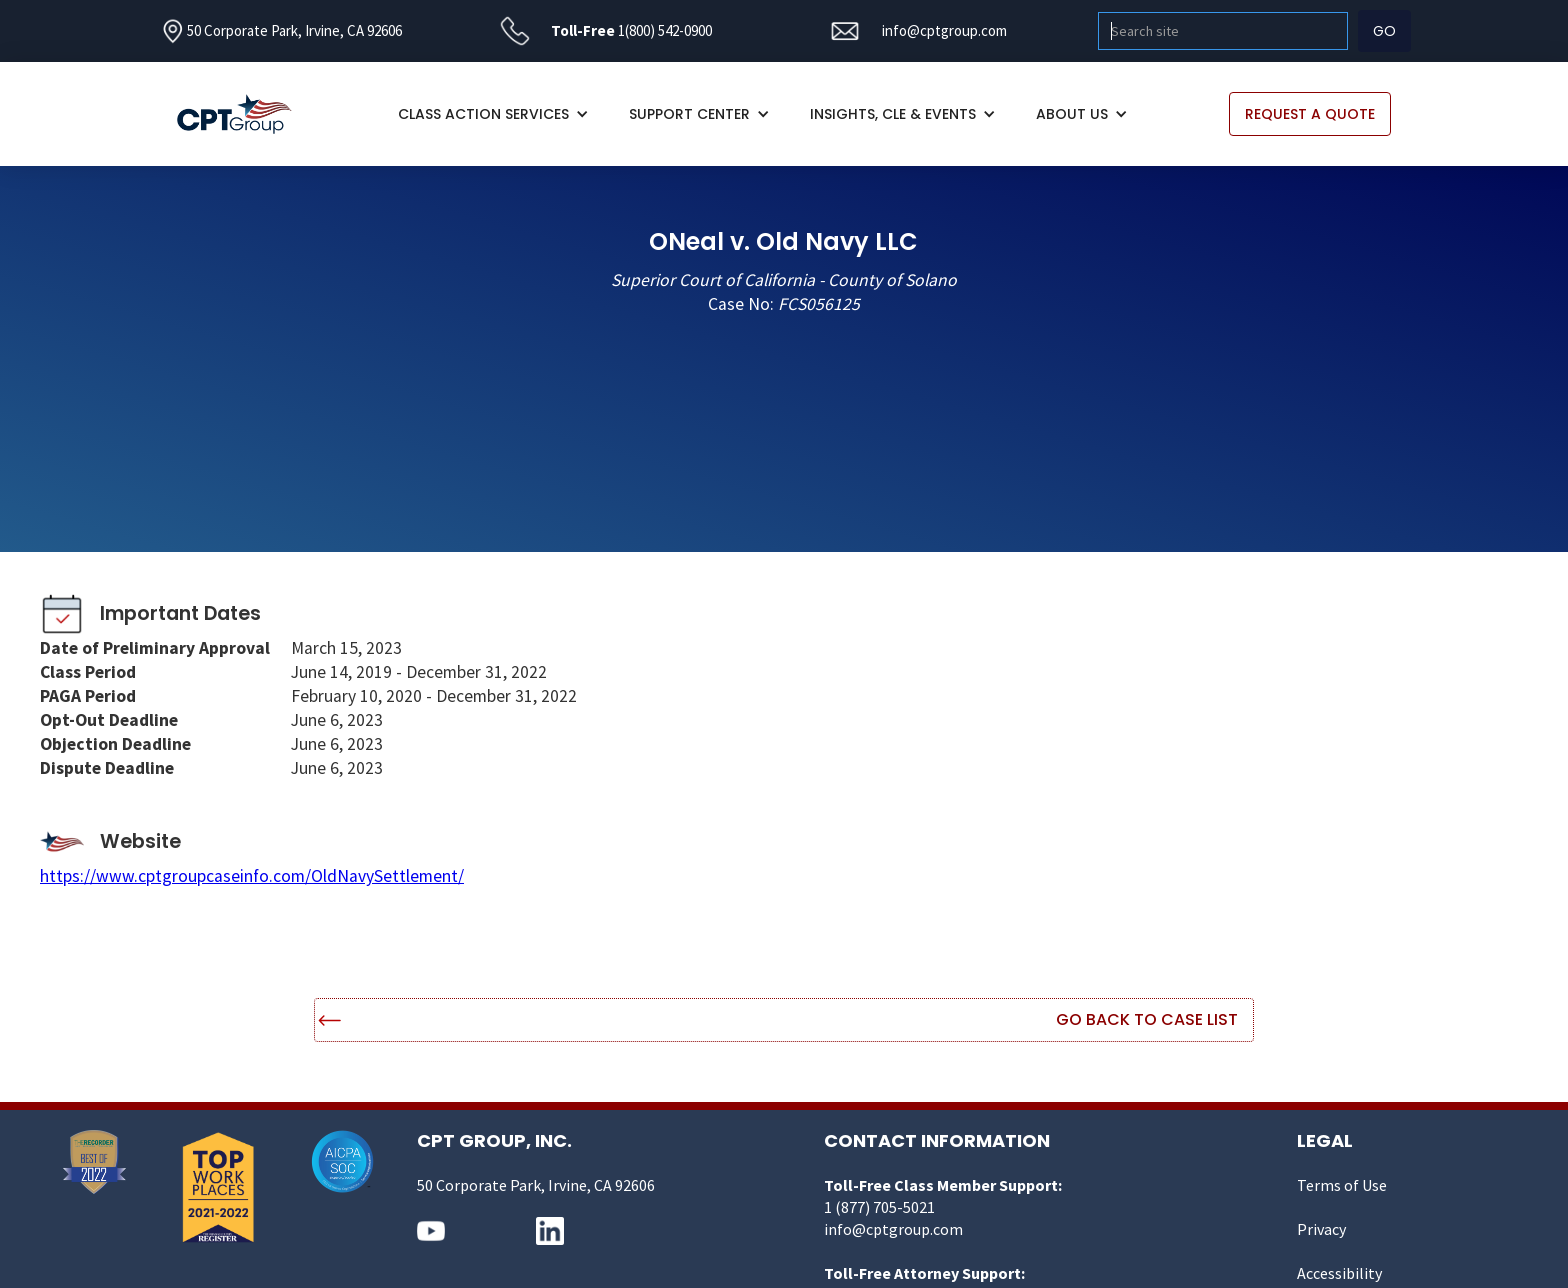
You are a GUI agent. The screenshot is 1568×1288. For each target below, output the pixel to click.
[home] (244, 114)
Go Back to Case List (1147, 1019)
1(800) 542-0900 (665, 30)
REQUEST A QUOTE (1310, 114)
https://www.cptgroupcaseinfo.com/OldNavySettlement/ (252, 876)
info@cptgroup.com (944, 30)
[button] (493, 114)
